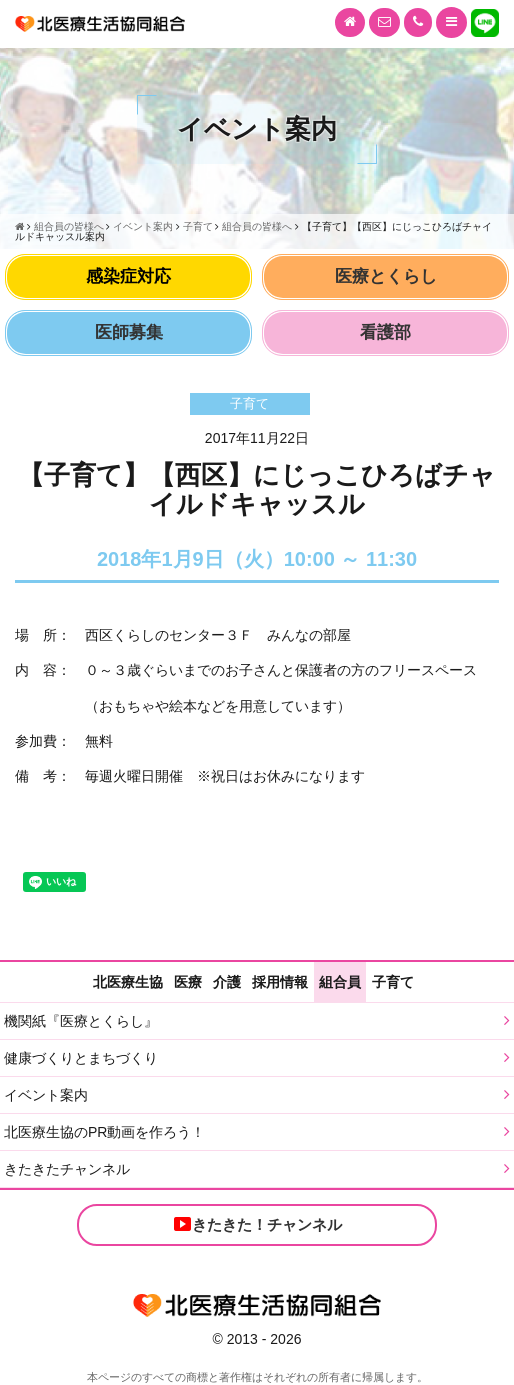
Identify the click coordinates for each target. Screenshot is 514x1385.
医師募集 (129, 332)
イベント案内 (46, 1095)
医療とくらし (386, 276)
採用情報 (280, 982)
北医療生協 (128, 982)
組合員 (340, 982)
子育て (393, 982)
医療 (188, 982)
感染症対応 (128, 276)
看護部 (385, 332)
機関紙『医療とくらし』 (81, 1021)
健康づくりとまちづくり (81, 1058)
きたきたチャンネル (67, 1169)
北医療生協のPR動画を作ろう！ (104, 1132)
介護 (227, 982)
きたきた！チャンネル (257, 1224)
